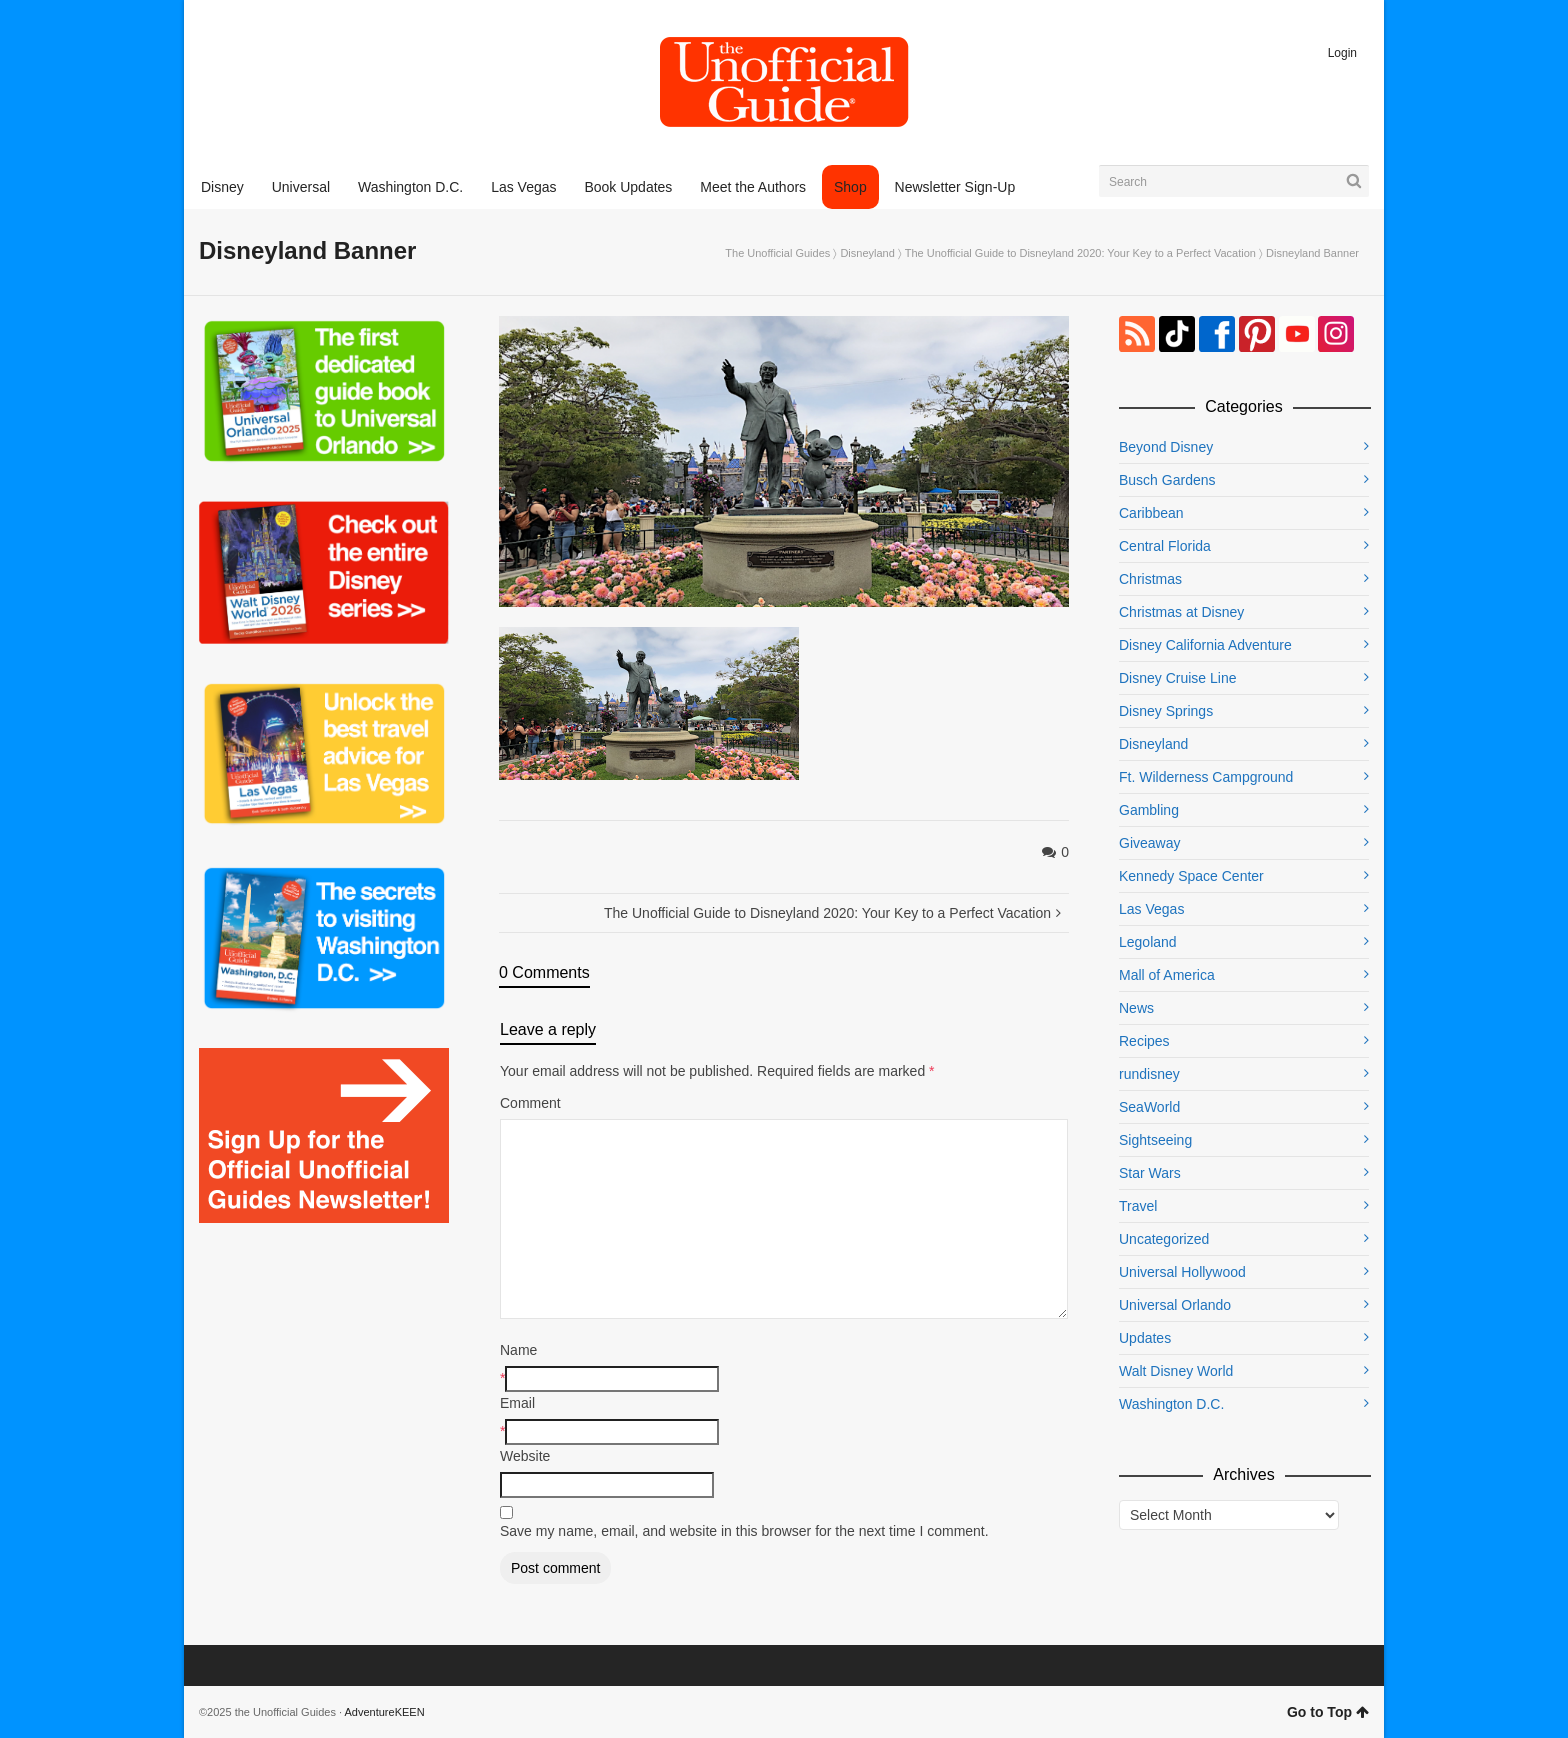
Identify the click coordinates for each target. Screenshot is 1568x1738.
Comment (530, 1103)
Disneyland (867, 253)
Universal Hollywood (1182, 1272)
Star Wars (1150, 1173)
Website (525, 1456)
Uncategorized (1164, 1239)
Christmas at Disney (1181, 612)
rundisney (1149, 1074)
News (1136, 1008)
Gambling (1149, 810)
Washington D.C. (1171, 1404)
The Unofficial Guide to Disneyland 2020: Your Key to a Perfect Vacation (1080, 253)
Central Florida (1165, 546)
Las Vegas (1151, 909)
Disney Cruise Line (1178, 678)
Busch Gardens (1167, 480)
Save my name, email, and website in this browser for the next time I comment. (744, 1531)
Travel (1138, 1206)
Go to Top (1328, 1712)
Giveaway (1149, 843)
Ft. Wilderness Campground (1206, 777)
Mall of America (1167, 975)
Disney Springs (1166, 711)
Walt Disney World (1176, 1371)
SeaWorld (1149, 1107)
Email (517, 1403)
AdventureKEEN (385, 1712)
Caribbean (1151, 513)
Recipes (1144, 1041)
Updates (1145, 1338)
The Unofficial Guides (777, 253)
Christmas (1150, 579)
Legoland (1148, 942)
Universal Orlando (1175, 1305)
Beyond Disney (1166, 447)
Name (518, 1350)
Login (1342, 53)
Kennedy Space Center (1191, 876)
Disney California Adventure (1205, 645)
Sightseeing (1155, 1140)
